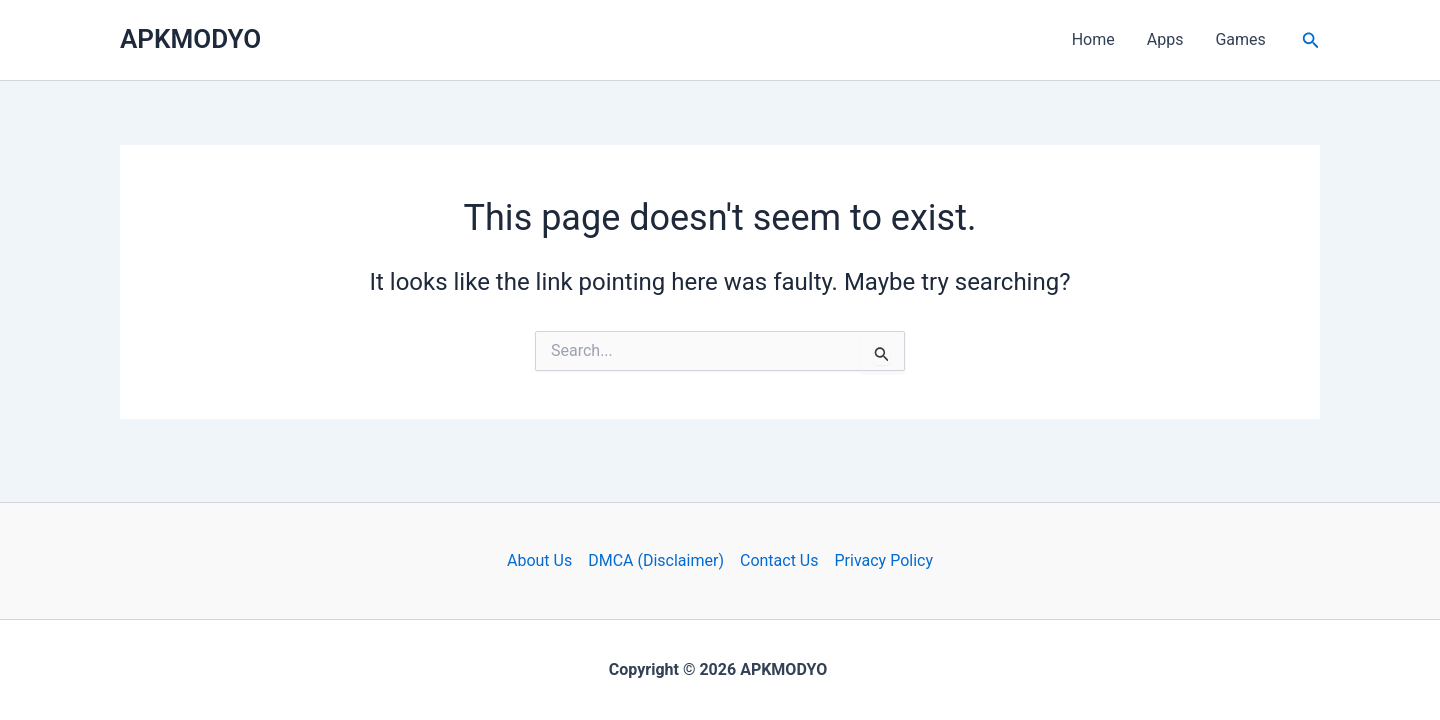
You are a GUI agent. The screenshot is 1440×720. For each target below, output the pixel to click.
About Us (539, 560)
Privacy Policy (884, 560)
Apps (1165, 39)
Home (1093, 39)
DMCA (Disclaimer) (656, 560)
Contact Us (779, 560)
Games (1240, 39)
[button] (1311, 40)
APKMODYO (190, 39)
